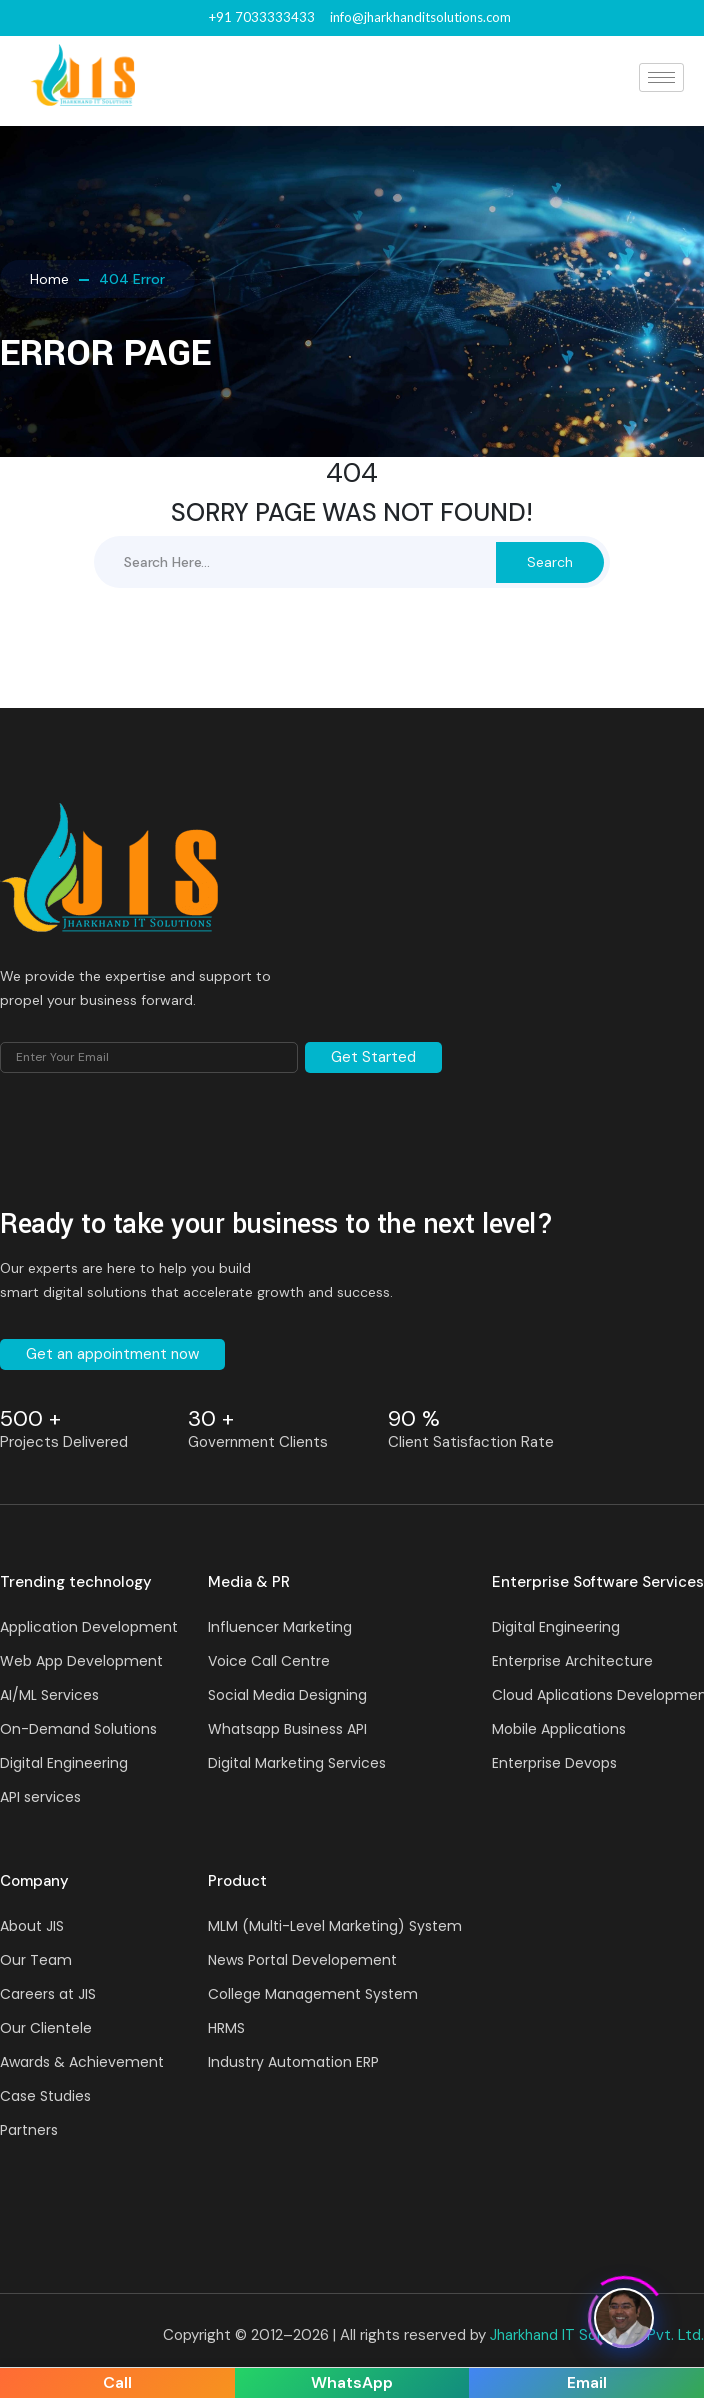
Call (117, 2382)
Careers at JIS (48, 1994)
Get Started (373, 1057)
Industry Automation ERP (293, 2062)
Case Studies (45, 2096)
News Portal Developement (302, 1960)
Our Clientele (46, 2028)
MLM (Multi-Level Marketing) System (335, 1926)
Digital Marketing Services (297, 1763)
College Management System (313, 1994)
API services (40, 1797)
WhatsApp (352, 2382)
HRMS (226, 2028)
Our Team (36, 1960)
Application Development (89, 1627)
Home (49, 279)
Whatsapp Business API (287, 1729)
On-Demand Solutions (78, 1729)
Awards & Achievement (82, 2062)
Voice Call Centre (269, 1661)
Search (550, 562)
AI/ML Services (49, 1695)
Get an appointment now (112, 1354)
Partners (29, 2130)
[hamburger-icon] (661, 77)
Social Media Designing (287, 1695)
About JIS (32, 1926)
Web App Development (81, 1661)
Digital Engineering (64, 1763)
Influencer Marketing (280, 1627)
